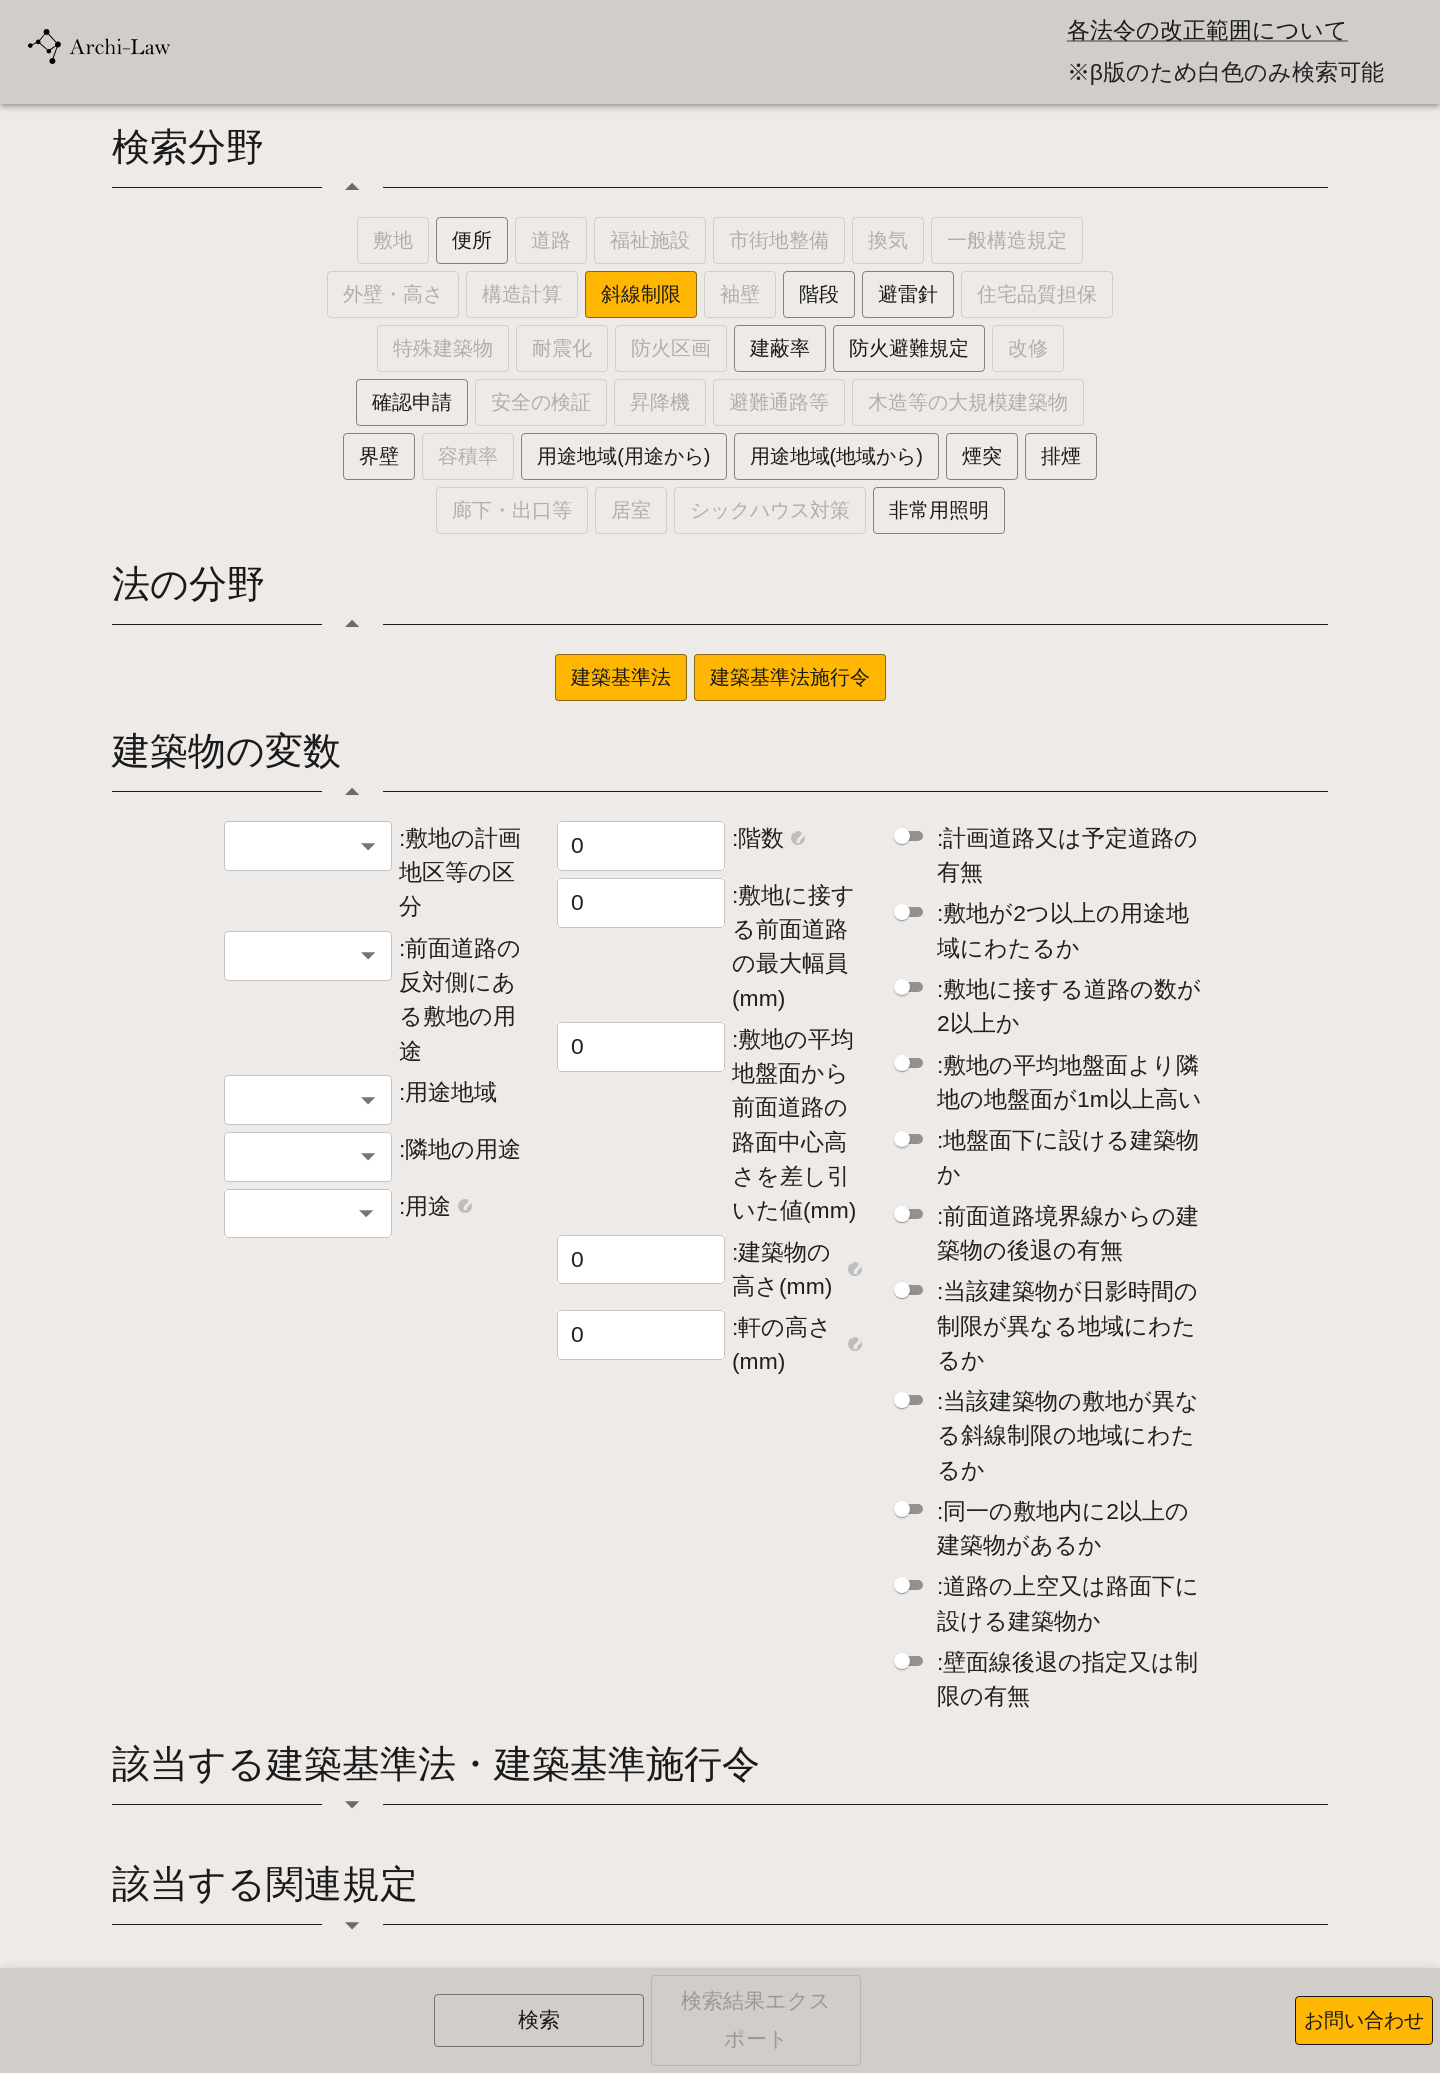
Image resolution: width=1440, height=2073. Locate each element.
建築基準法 (621, 677)
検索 (539, 2020)
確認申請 (412, 402)
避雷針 (908, 294)
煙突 (982, 456)
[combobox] (308, 846)
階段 (819, 294)
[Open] (366, 1213)
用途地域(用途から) (623, 456)
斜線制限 (641, 294)
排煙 (1061, 456)
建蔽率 (780, 348)
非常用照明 (939, 510)
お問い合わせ (1364, 2020)
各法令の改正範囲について (1207, 30)
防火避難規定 (909, 348)
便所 (472, 240)
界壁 (379, 456)
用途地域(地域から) (836, 456)
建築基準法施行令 (790, 677)
